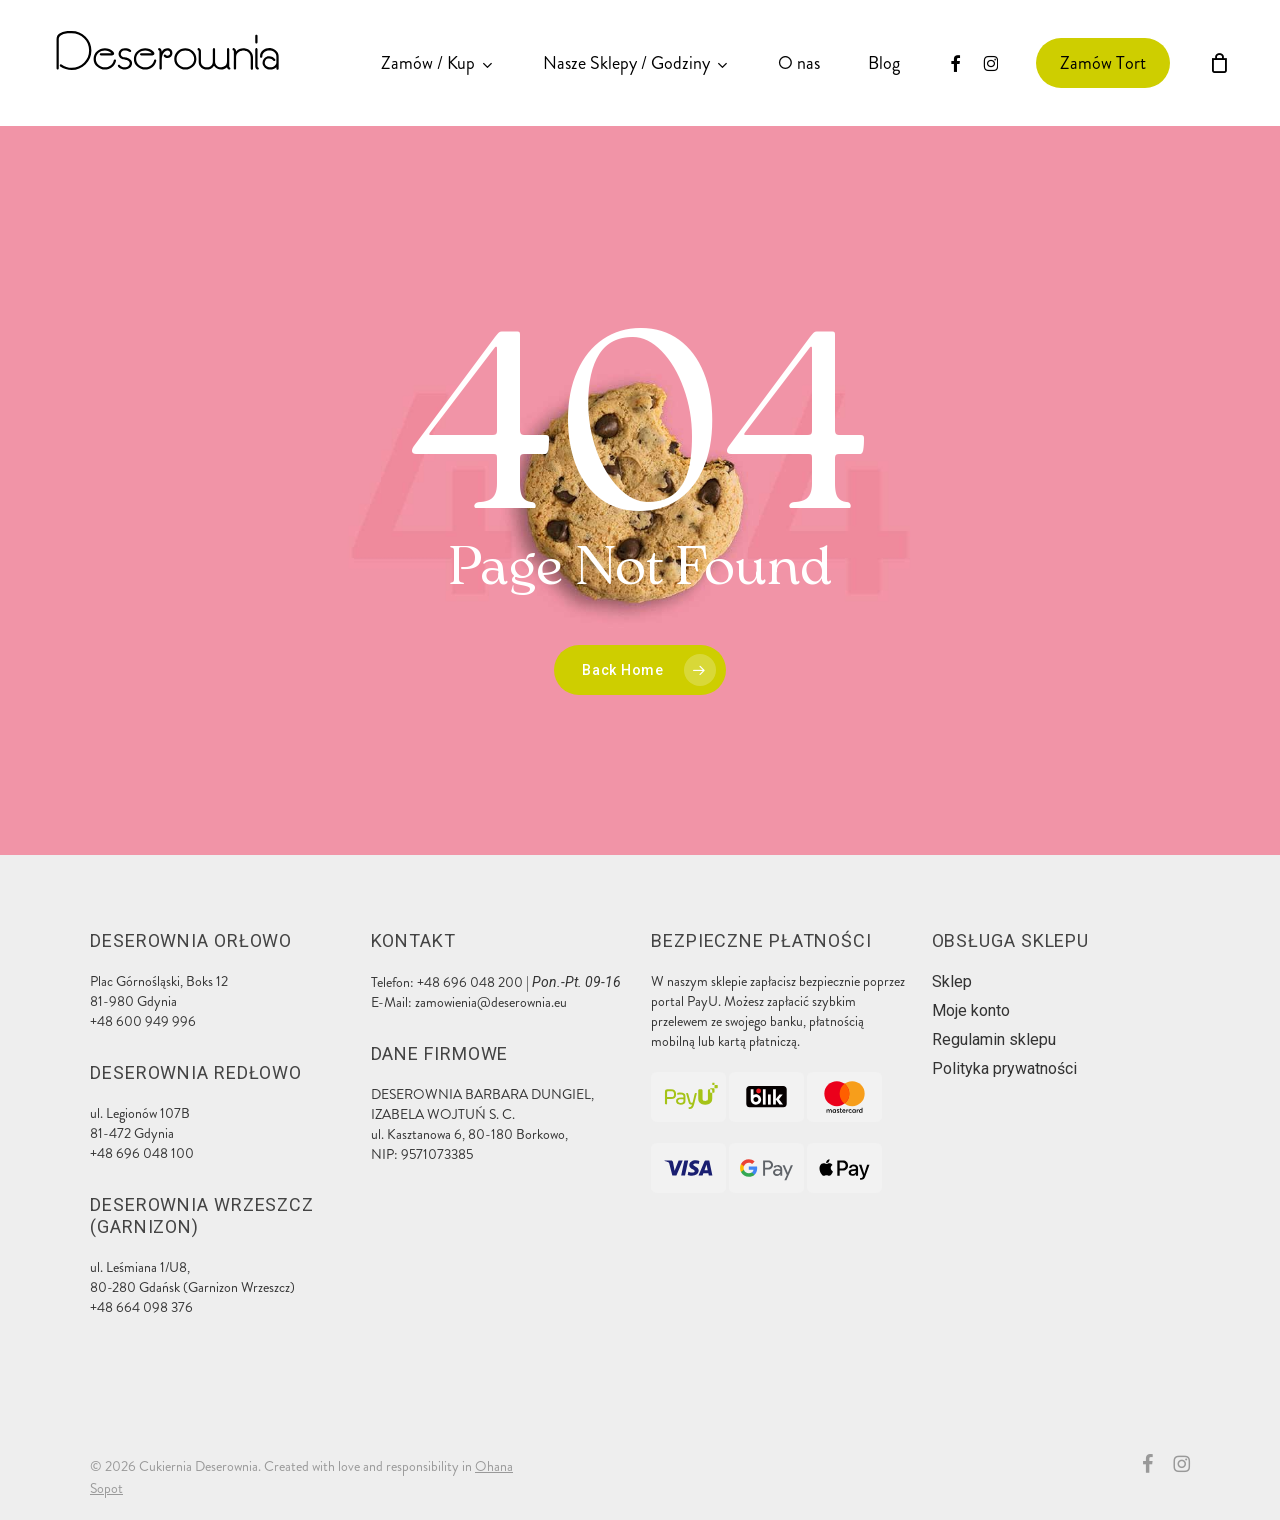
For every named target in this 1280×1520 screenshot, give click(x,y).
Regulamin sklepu (994, 1039)
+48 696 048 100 (142, 1153)
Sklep (952, 981)
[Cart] (1219, 63)
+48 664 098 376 (141, 1307)
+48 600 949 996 (143, 1021)
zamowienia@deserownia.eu (491, 1002)
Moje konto (971, 1010)
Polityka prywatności (1004, 1068)
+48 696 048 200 (470, 982)
